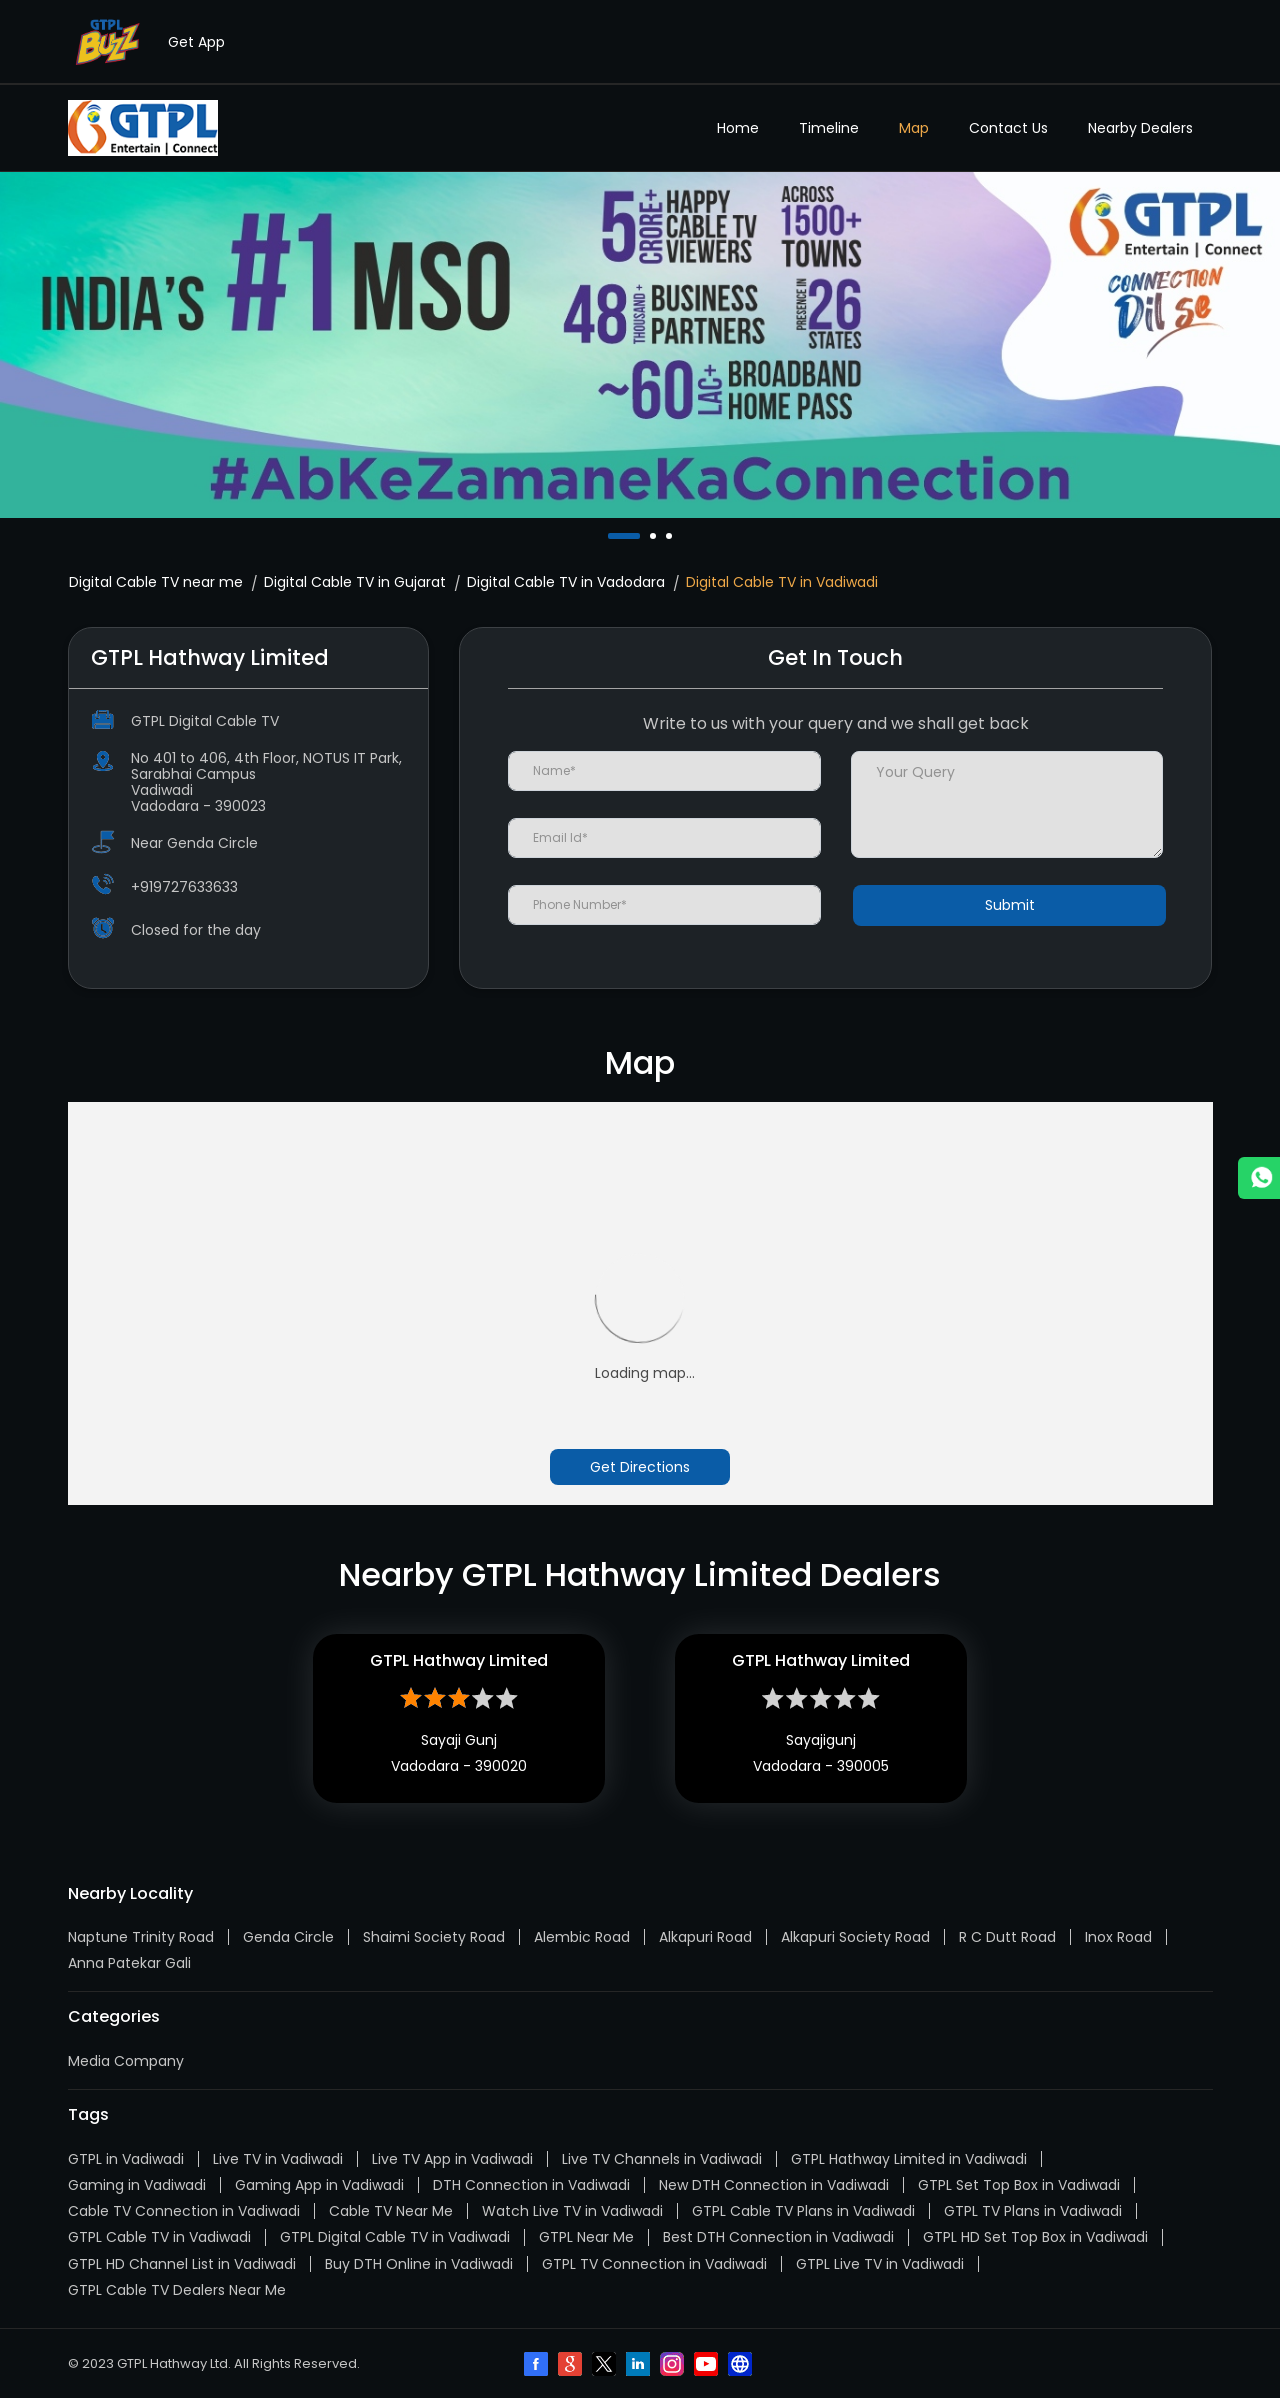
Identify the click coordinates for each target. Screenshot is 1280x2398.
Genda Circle (288, 1937)
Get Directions (640, 1467)
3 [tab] (671, 536)
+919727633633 (184, 887)
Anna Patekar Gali (129, 1963)
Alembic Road (582, 1937)
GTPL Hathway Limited (459, 1660)
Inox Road (1118, 1937)
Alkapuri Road (705, 1937)
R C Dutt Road (1007, 1937)
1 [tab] (613, 536)
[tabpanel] (640, 345)
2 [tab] (655, 536)
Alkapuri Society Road (855, 1937)
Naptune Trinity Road (141, 1937)
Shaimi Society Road (434, 1937)
